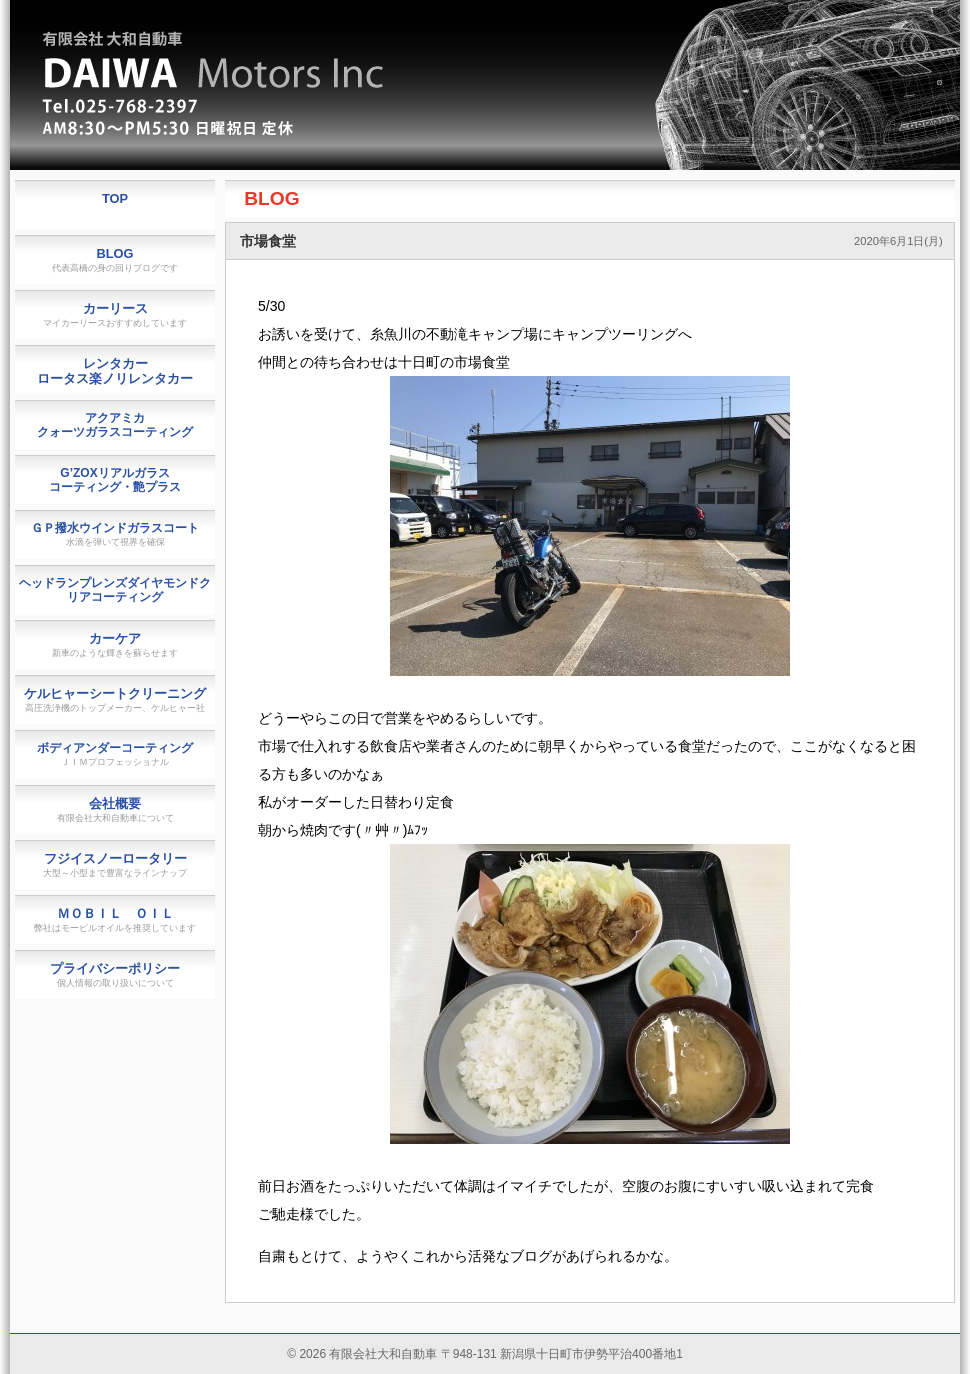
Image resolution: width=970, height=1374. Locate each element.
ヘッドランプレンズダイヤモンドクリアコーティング (115, 590)
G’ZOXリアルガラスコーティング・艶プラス (115, 480)
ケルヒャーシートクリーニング (115, 699)
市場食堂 (268, 241)
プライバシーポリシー (115, 974)
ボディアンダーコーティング (115, 754)
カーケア (115, 644)
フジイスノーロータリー (115, 864)
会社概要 (115, 809)
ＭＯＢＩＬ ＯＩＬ (115, 919)
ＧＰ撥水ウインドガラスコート (115, 534)
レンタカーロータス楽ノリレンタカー (115, 371)
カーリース (115, 314)
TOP (115, 198)
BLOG (271, 198)
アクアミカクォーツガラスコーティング (115, 425)
